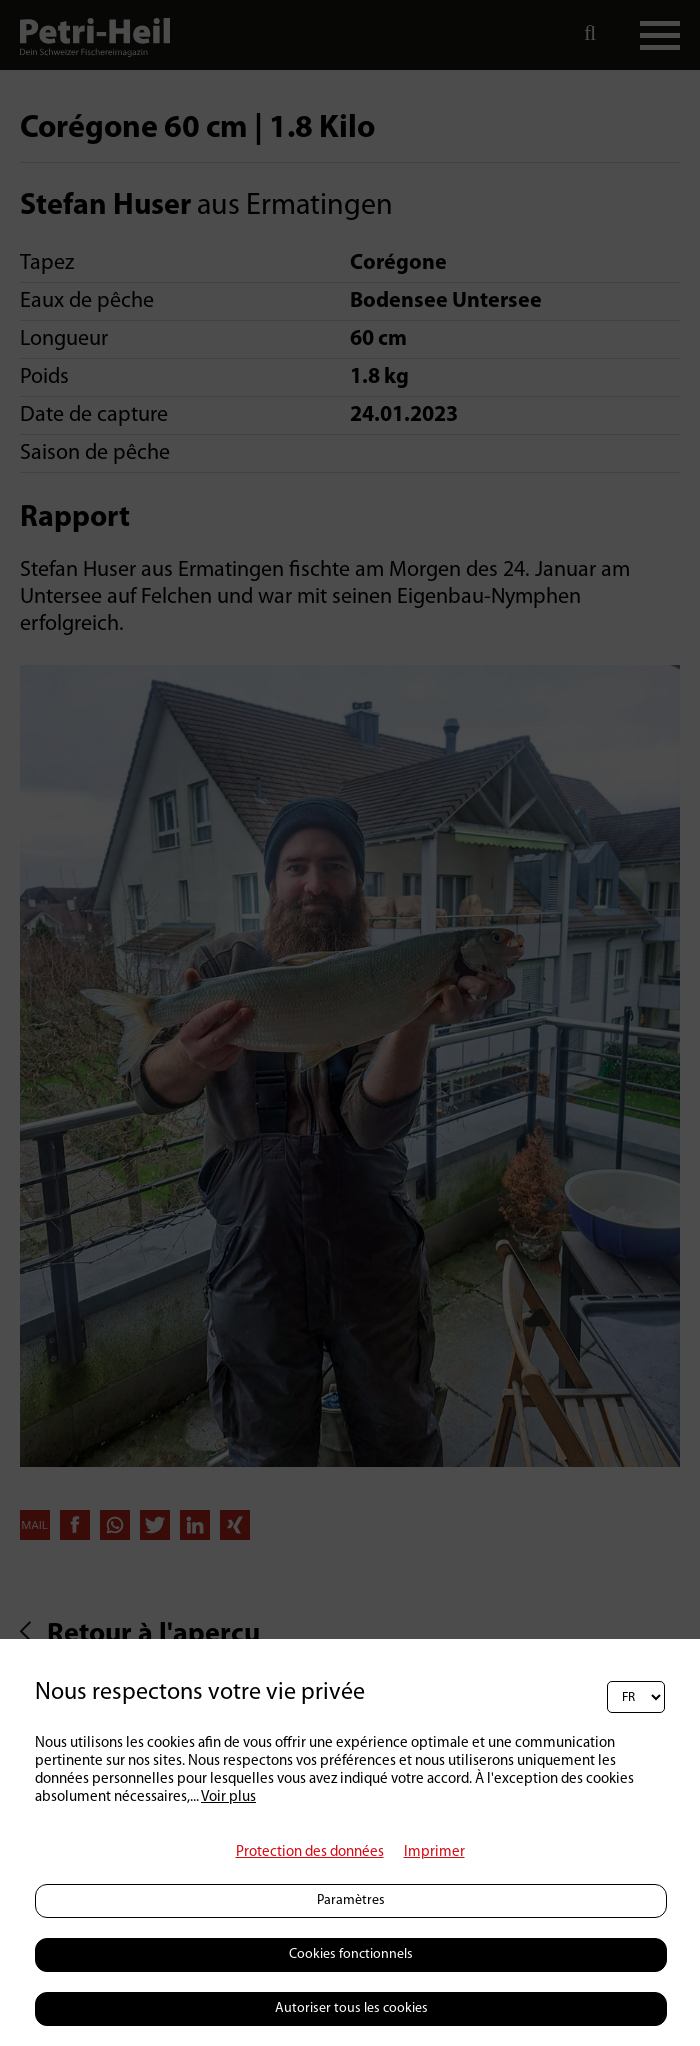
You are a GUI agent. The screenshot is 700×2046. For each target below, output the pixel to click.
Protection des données (310, 1852)
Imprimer (434, 1852)
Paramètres (351, 1900)
